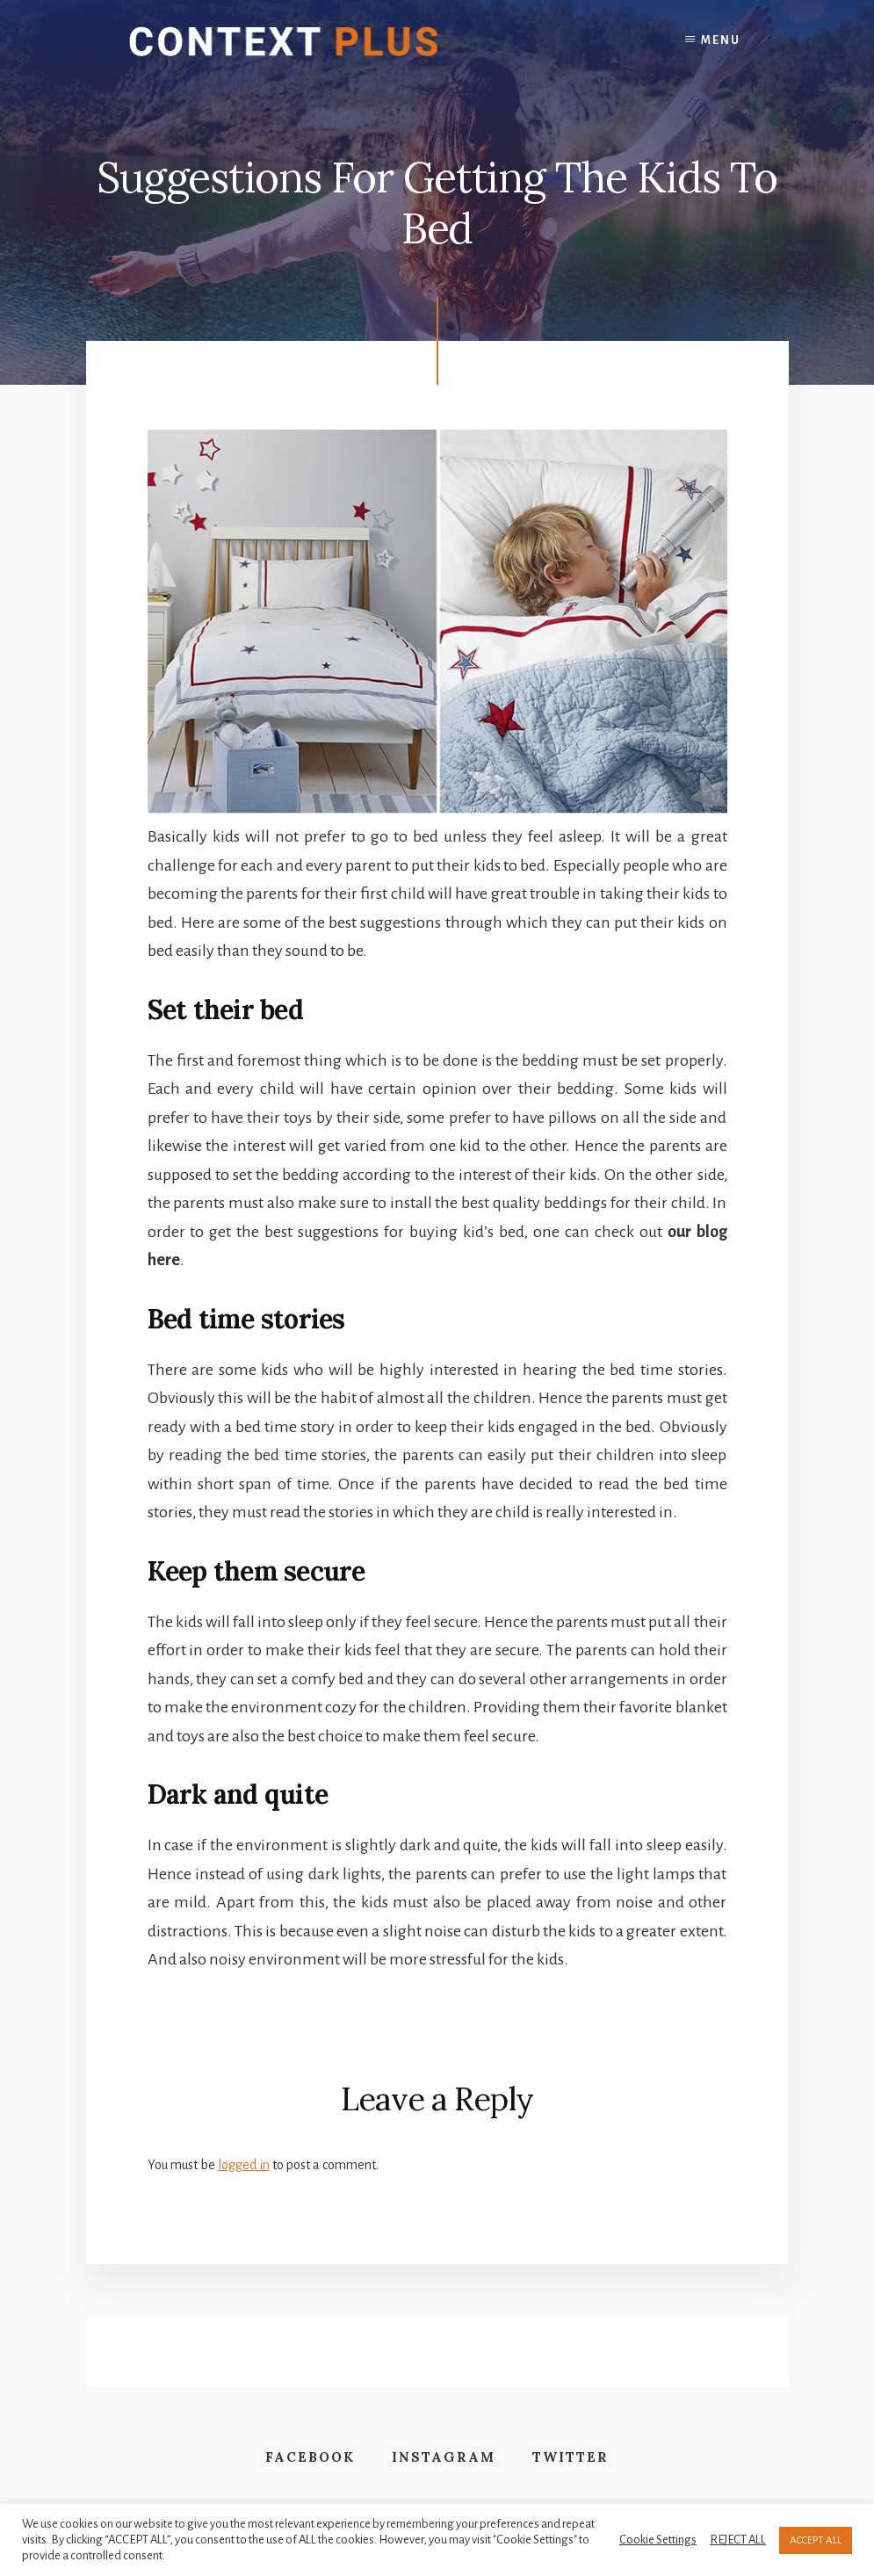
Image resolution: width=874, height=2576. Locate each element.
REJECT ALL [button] (738, 2539)
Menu (720, 40)
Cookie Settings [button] (658, 2539)
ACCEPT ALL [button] (815, 2540)
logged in (244, 2165)
